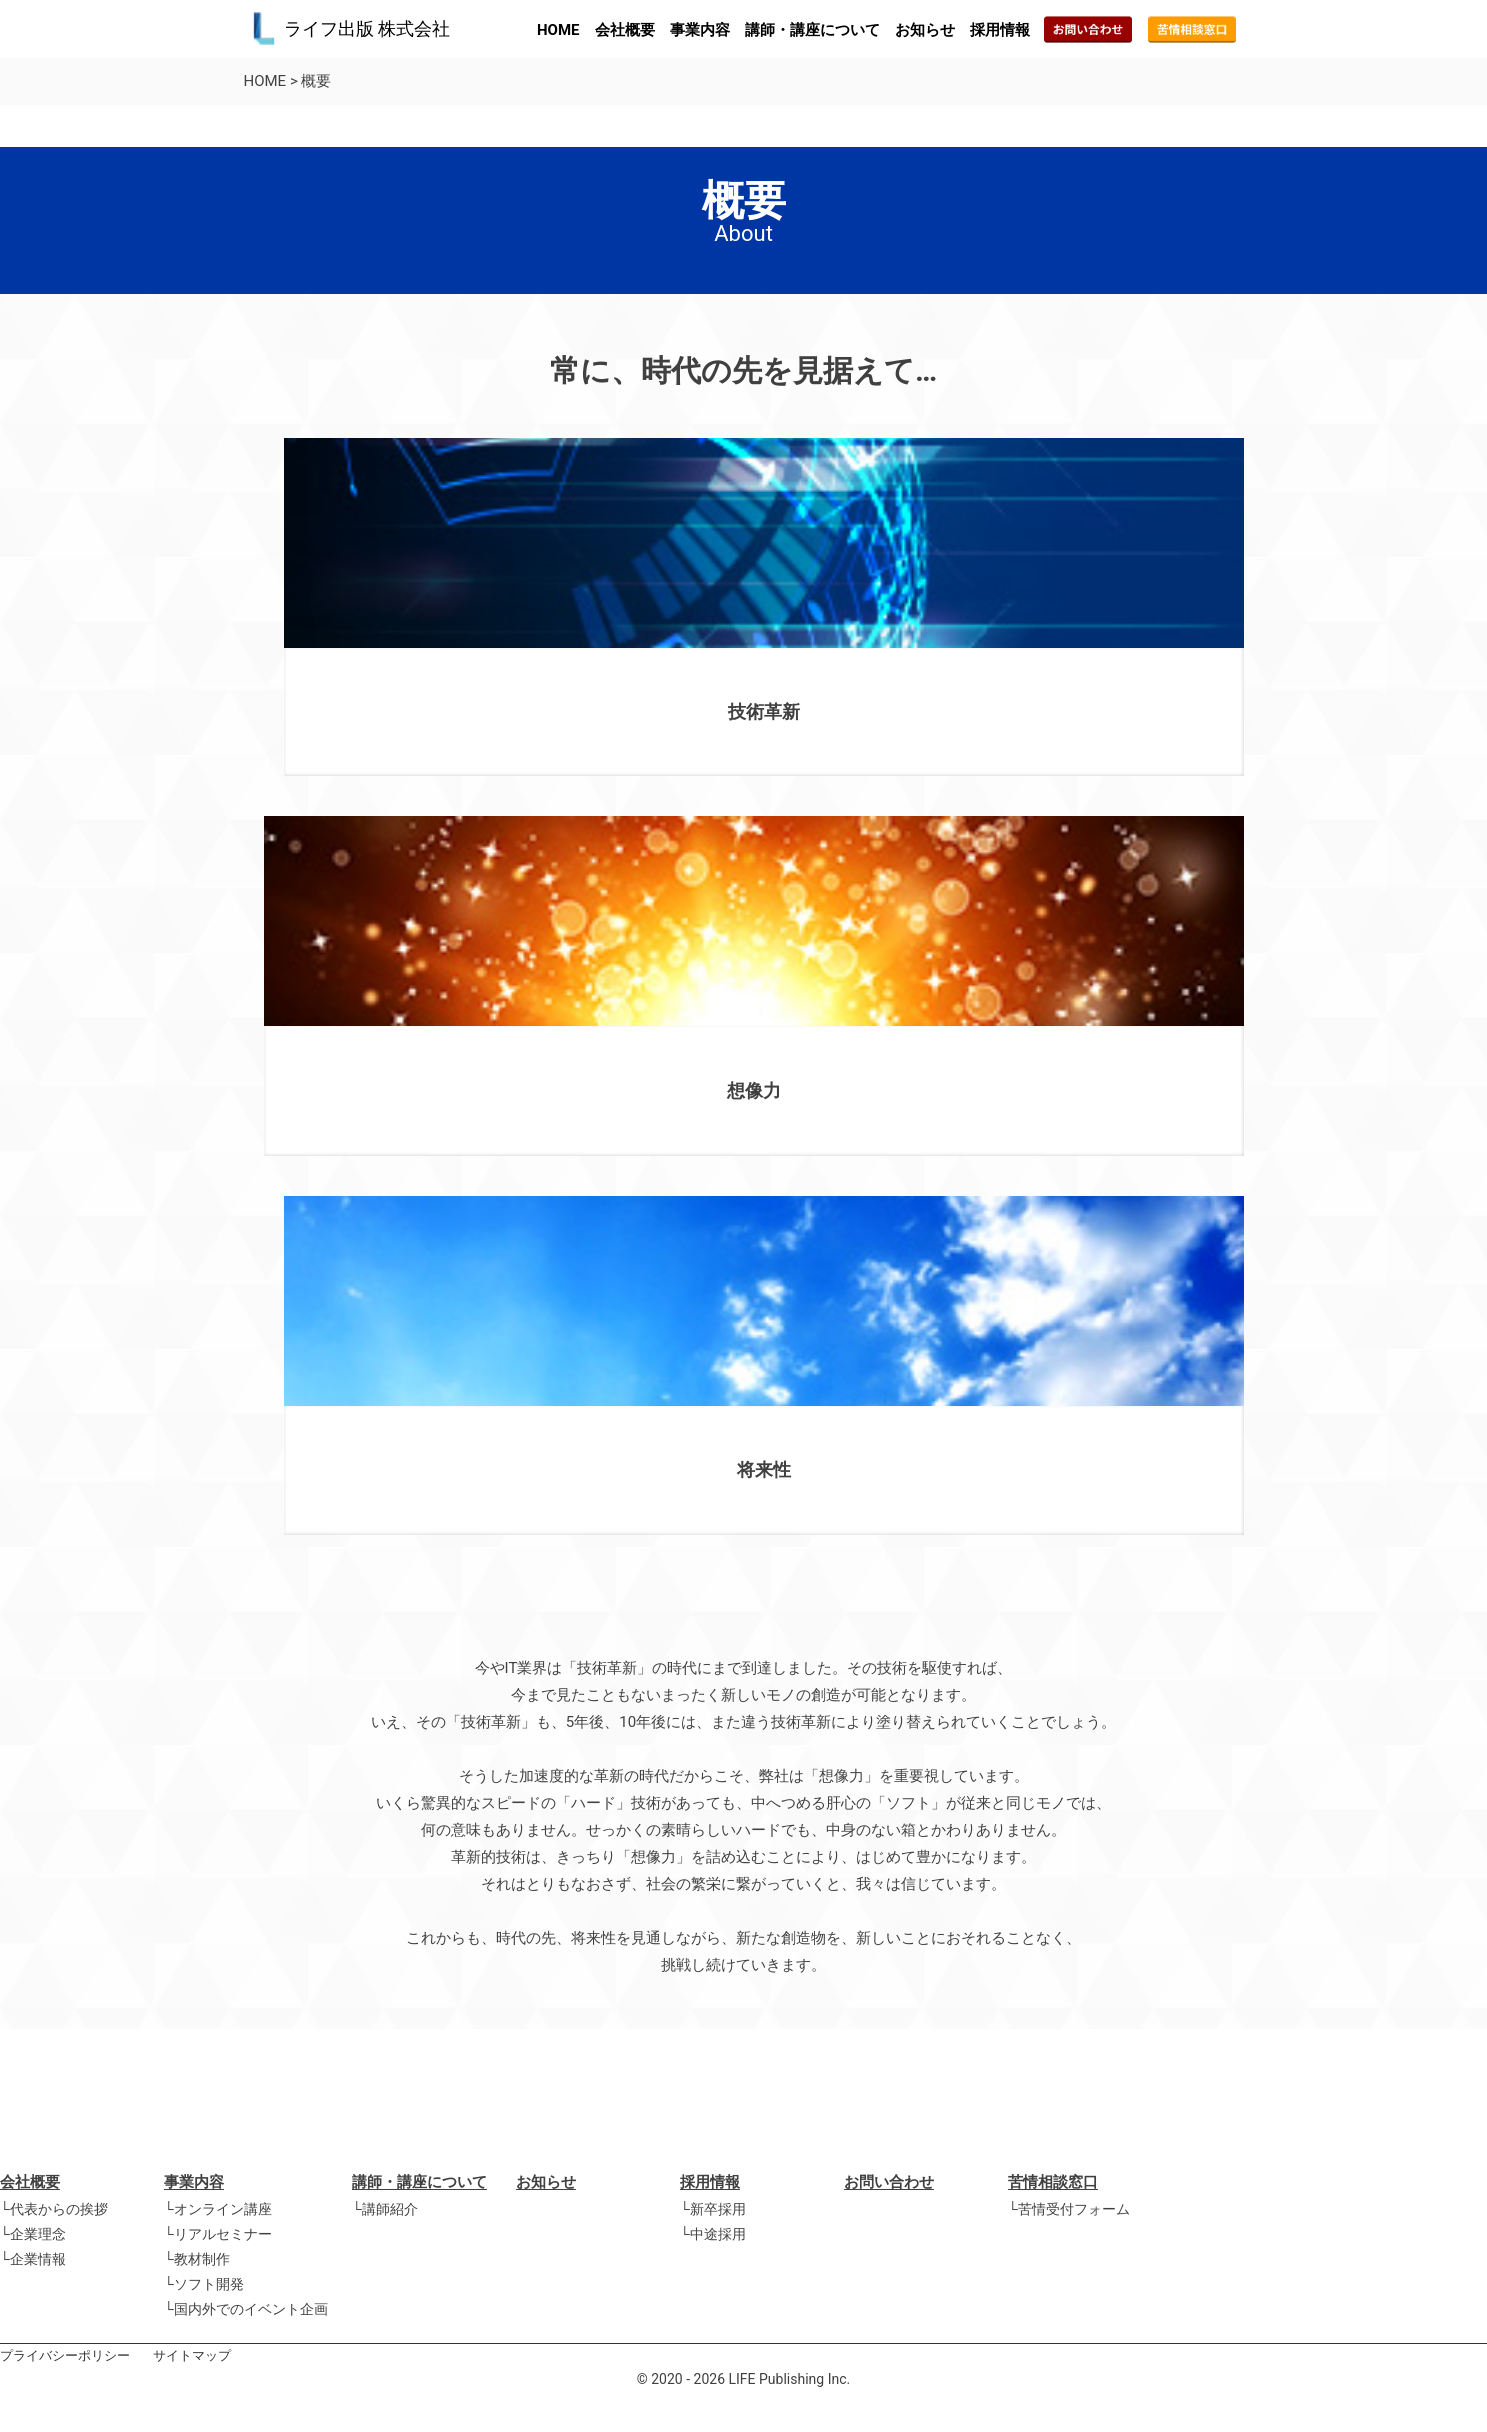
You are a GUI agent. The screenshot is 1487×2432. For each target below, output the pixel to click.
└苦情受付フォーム (1069, 2209)
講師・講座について (812, 30)
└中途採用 (713, 2234)
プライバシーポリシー (65, 2355)
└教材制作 (197, 2259)
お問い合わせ (889, 2182)
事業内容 (700, 30)
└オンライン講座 (218, 2209)
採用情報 (1000, 30)
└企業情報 (33, 2259)
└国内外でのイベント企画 (246, 2309)
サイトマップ (192, 2355)
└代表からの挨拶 (54, 2209)
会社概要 (625, 30)
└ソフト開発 (204, 2284)
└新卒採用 (713, 2209)
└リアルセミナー (218, 2234)
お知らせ (925, 30)
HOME (558, 30)
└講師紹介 (385, 2209)
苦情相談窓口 (1053, 2182)
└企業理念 (33, 2234)
